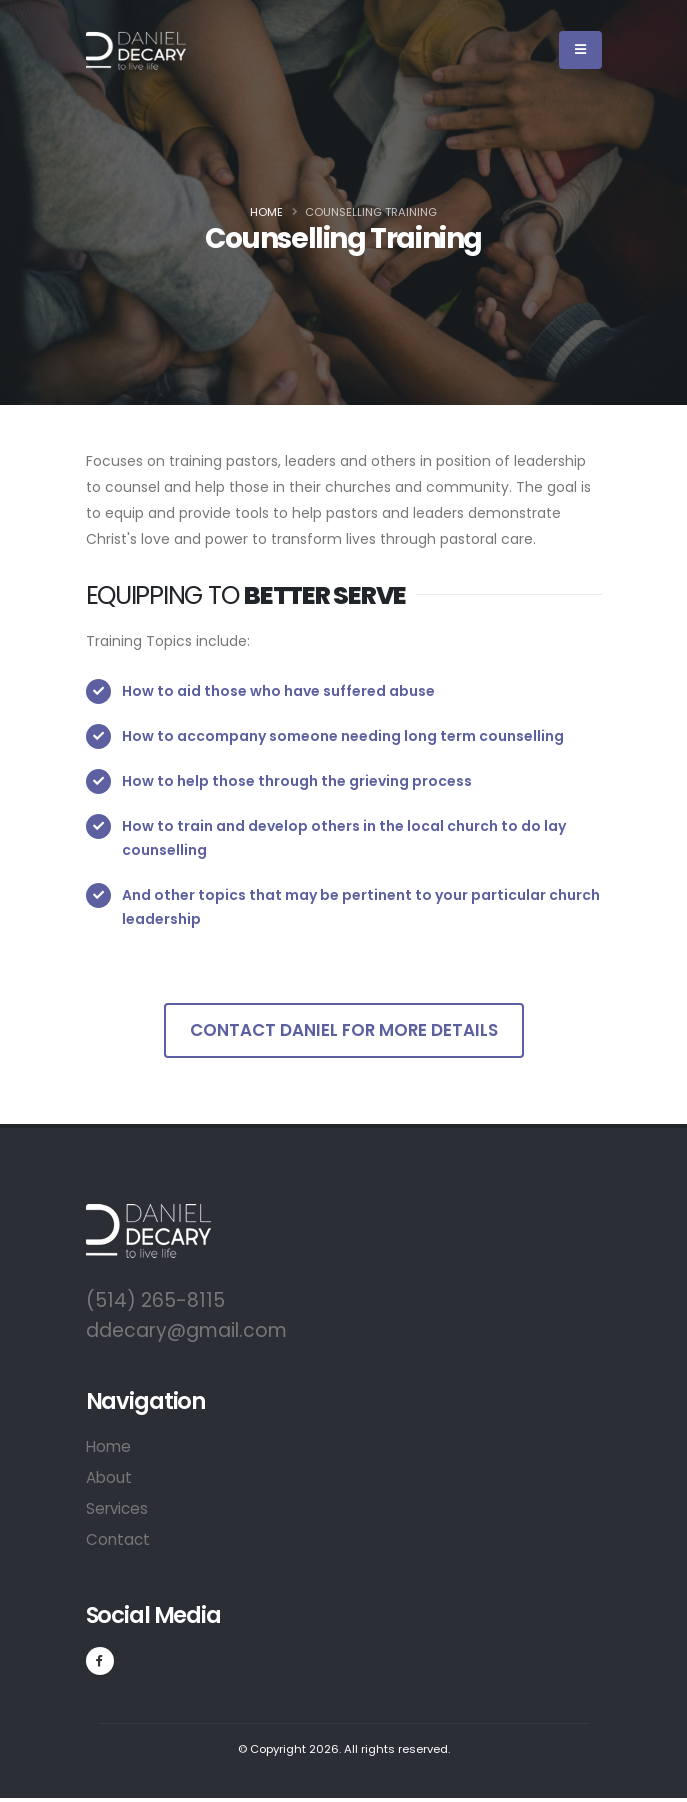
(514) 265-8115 (155, 1300)
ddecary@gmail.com (186, 1330)
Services (117, 1508)
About (109, 1477)
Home (266, 212)
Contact (118, 1539)
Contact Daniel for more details (344, 1030)
